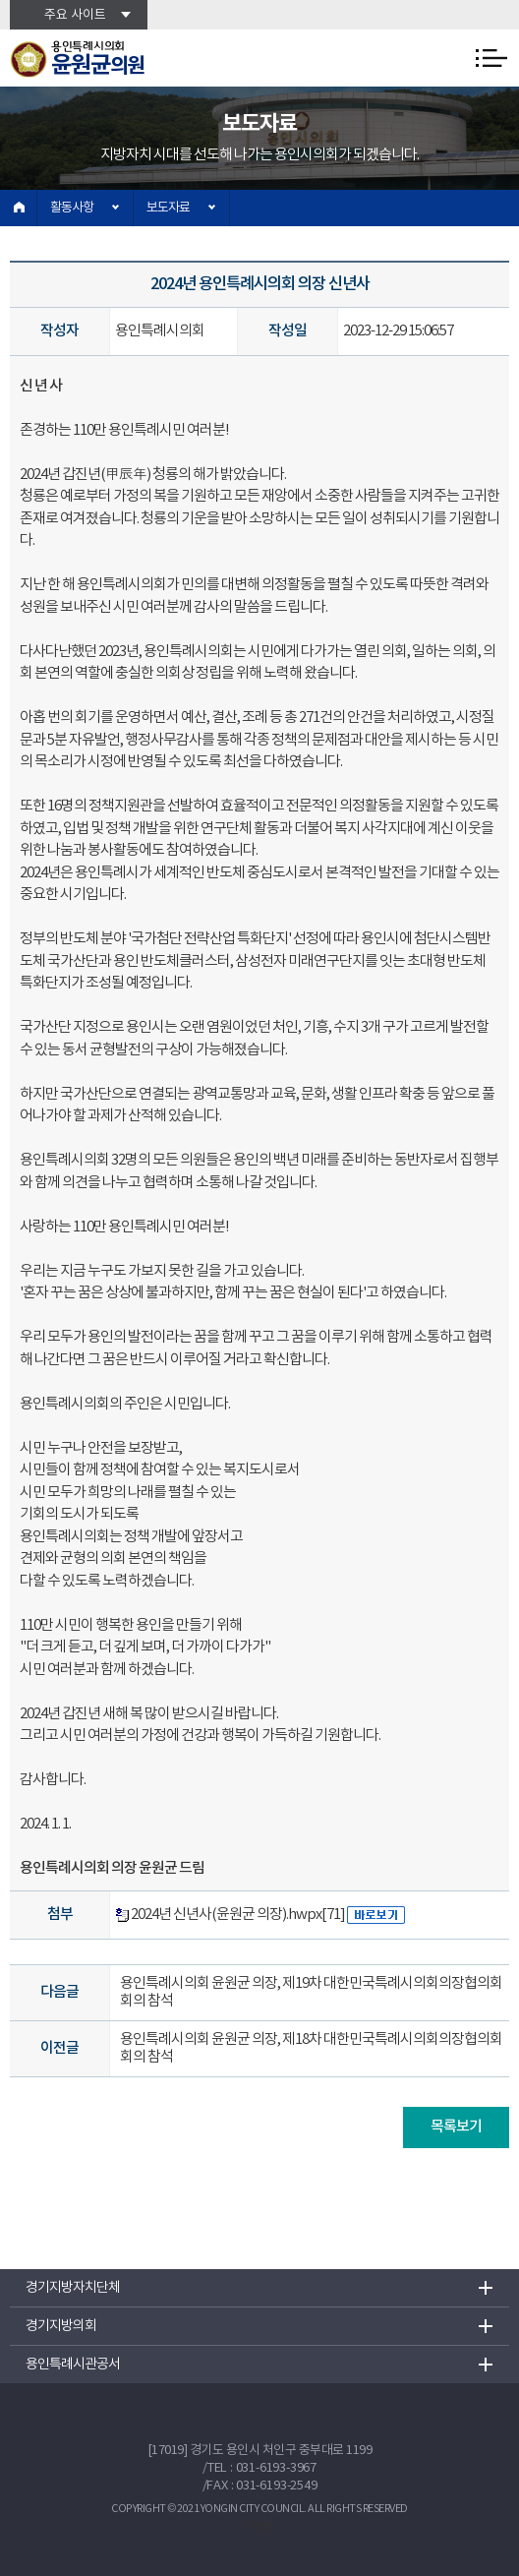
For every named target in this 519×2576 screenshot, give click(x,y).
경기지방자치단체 (73, 2288)
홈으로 (18, 208)
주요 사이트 (75, 15)
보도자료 (168, 208)
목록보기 (456, 2127)
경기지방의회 (61, 2326)
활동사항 (71, 208)
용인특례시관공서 (73, 2364)
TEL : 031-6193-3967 (262, 2468)
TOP (260, 2527)
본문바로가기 (0, 0)
